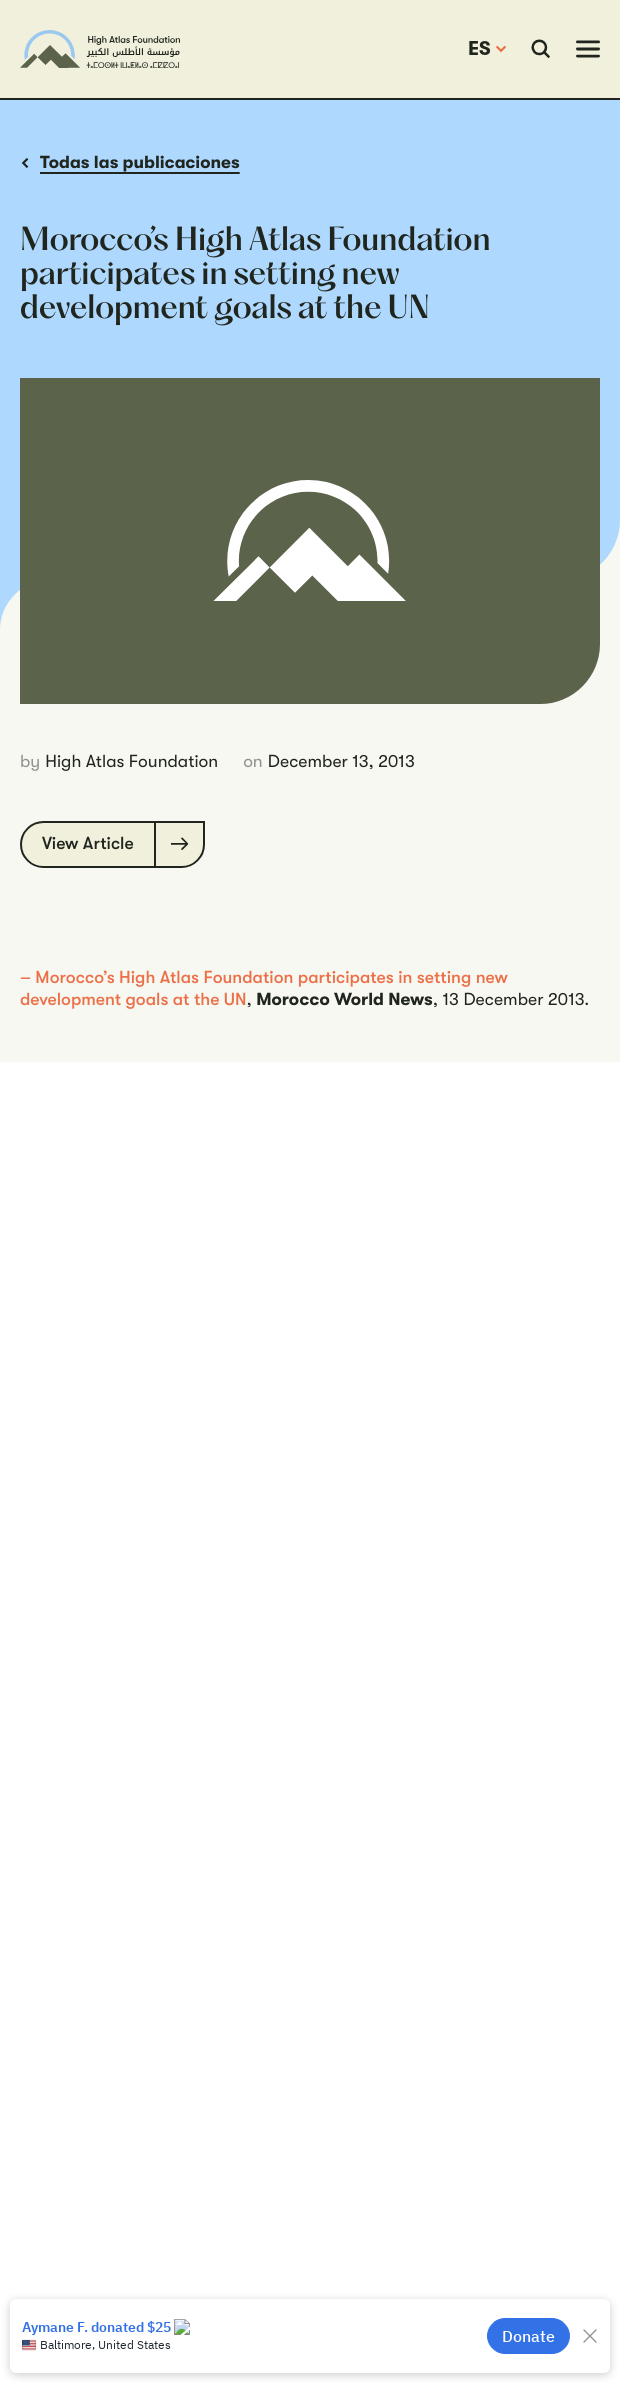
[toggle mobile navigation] (588, 49)
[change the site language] (487, 49)
